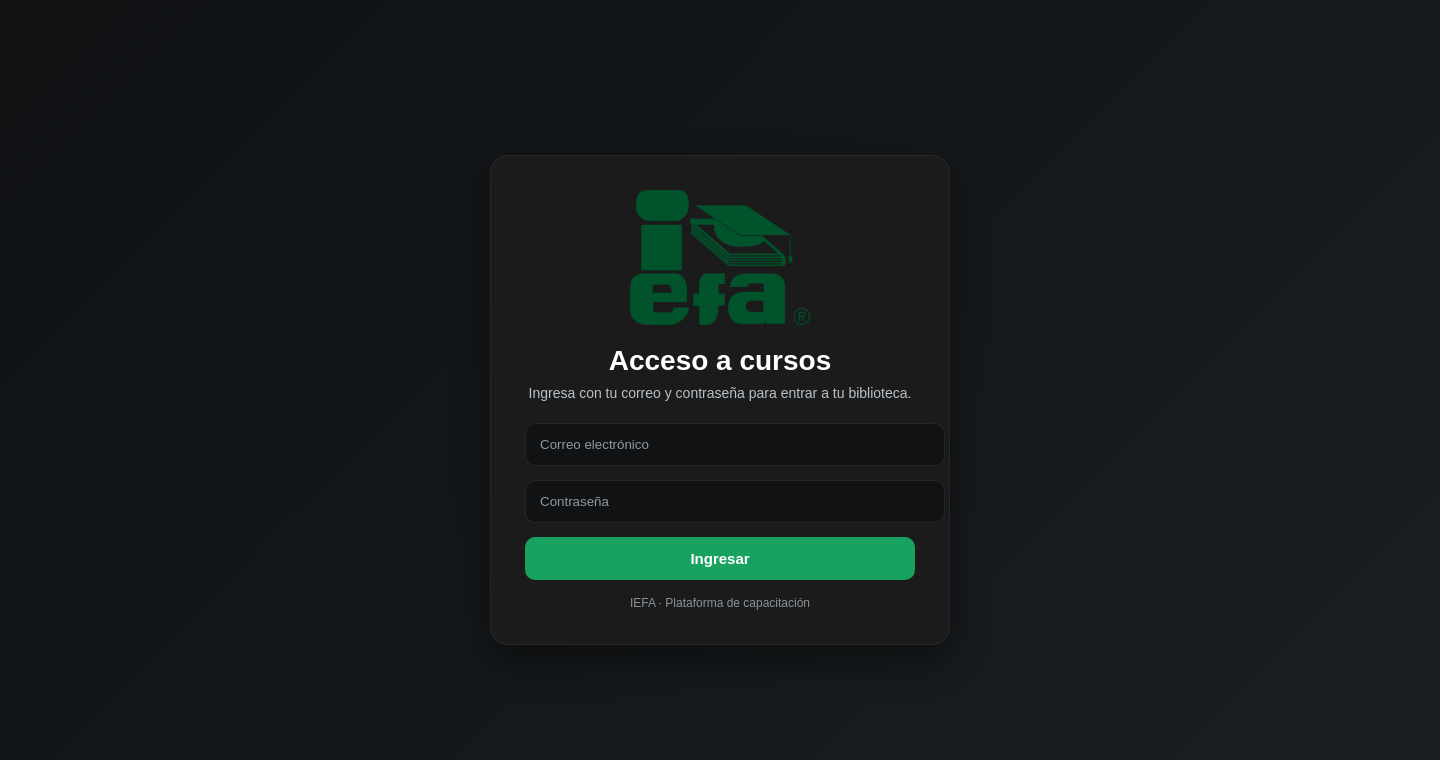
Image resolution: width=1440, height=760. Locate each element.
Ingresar (719, 558)
